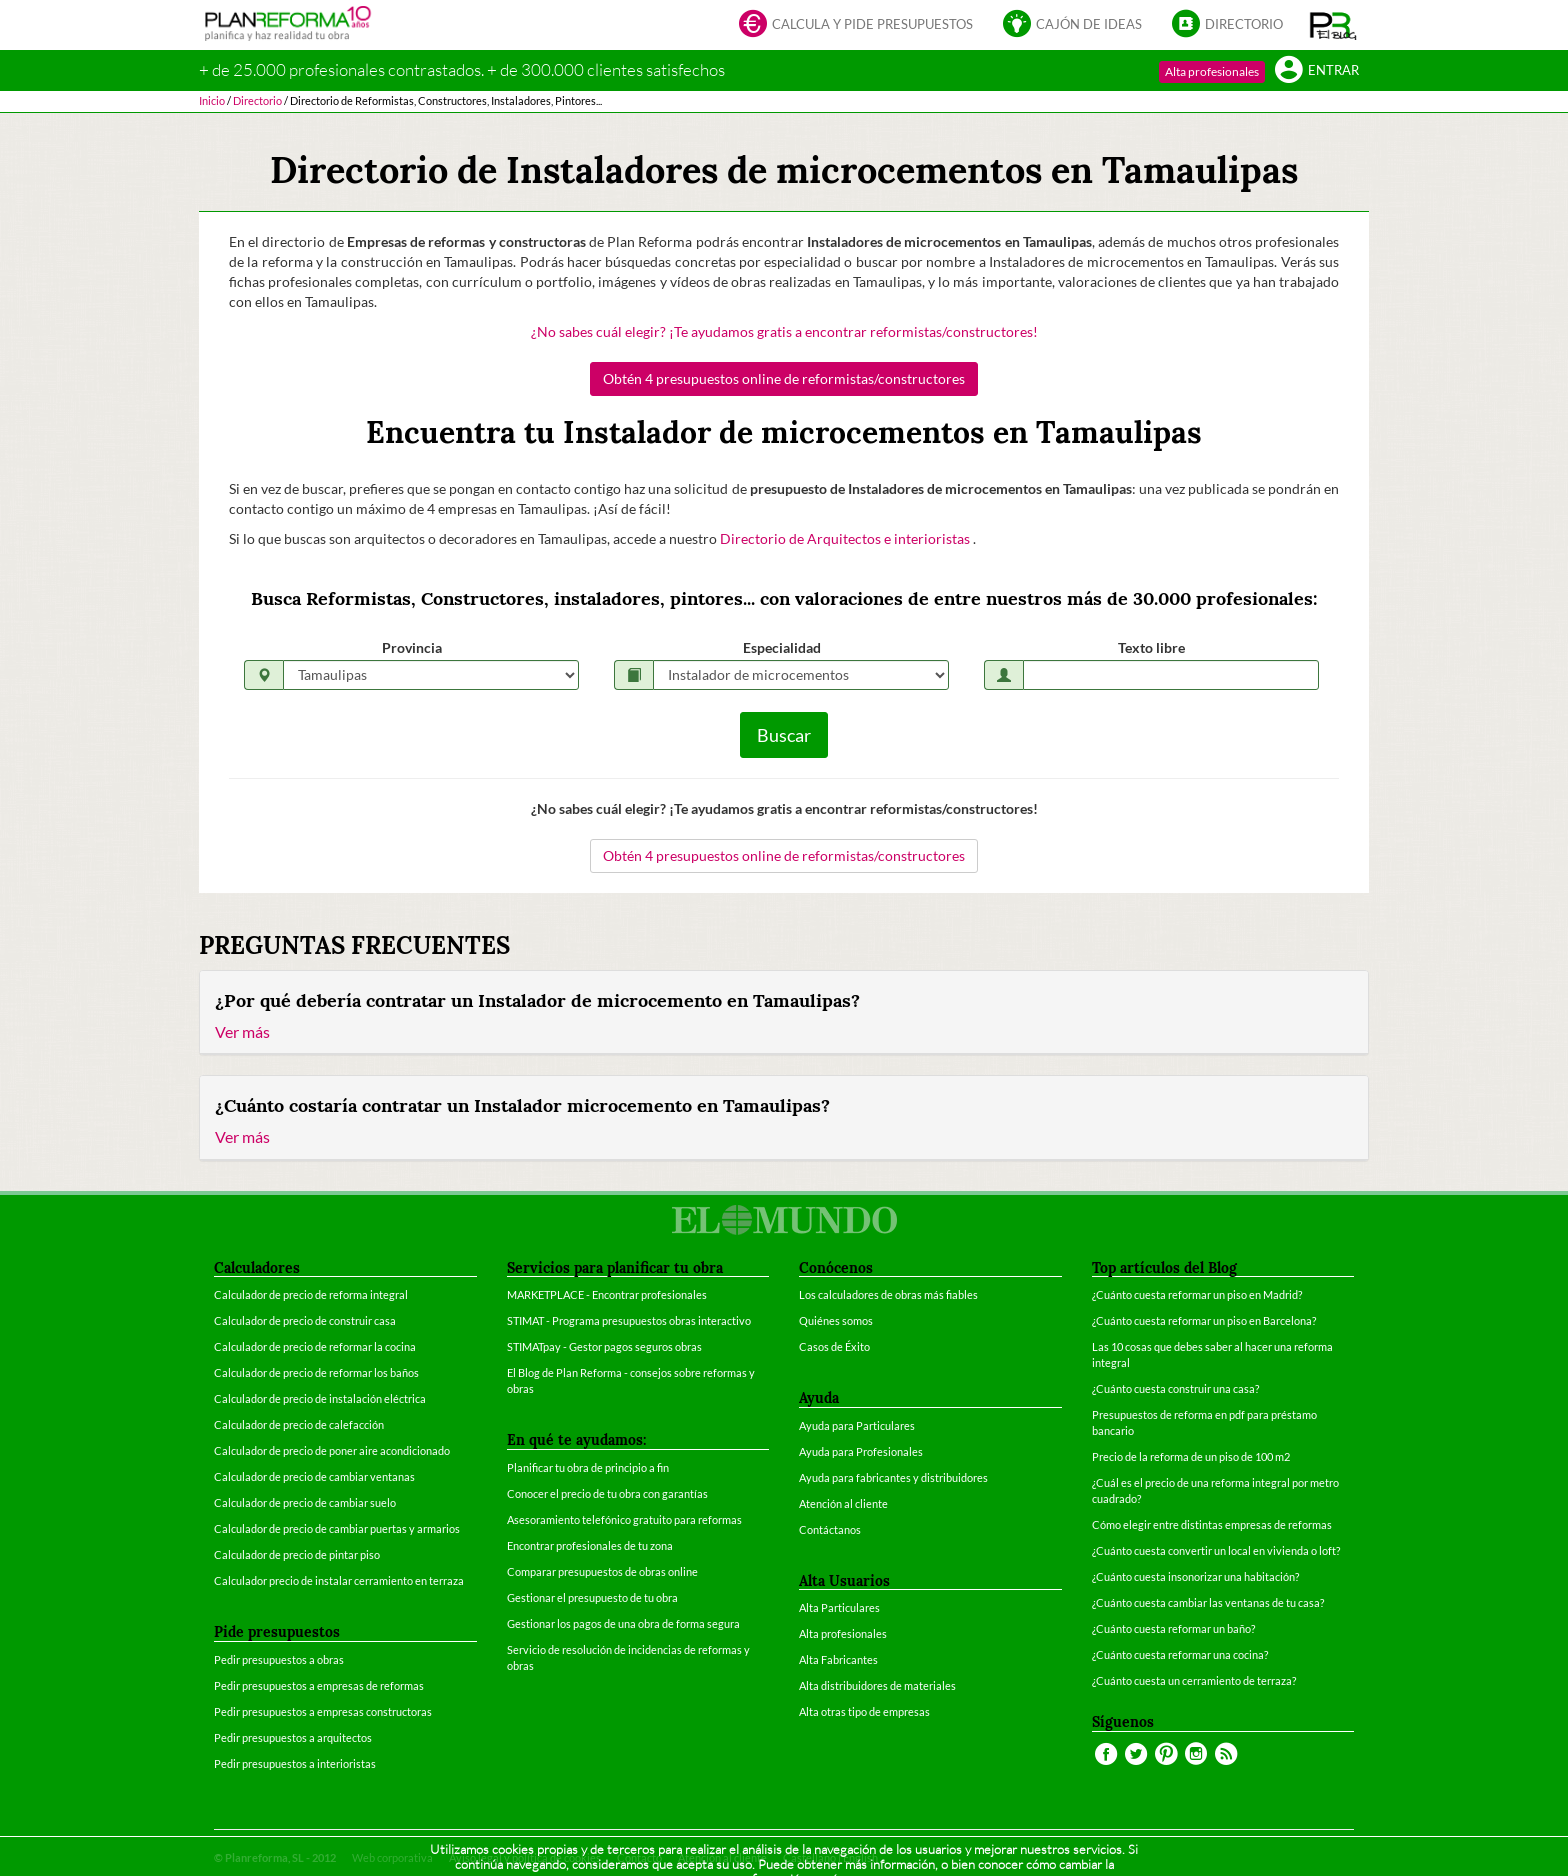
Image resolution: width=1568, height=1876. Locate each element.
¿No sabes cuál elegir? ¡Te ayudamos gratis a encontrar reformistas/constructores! (784, 331)
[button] (1333, 25)
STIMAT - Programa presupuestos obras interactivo (629, 1320)
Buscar (784, 735)
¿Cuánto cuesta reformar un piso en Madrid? (1197, 1294)
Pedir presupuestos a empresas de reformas (319, 1685)
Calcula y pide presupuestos (856, 25)
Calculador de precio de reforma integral (311, 1294)
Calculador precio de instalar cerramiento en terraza (339, 1580)
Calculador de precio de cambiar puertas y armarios (337, 1528)
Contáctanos (830, 1529)
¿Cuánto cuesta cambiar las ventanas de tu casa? (1208, 1602)
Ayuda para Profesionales (861, 1451)
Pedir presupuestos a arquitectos (293, 1737)
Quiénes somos (836, 1320)
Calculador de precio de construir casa (305, 1320)
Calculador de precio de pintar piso (297, 1554)
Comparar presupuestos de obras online (602, 1571)
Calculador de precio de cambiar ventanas (314, 1476)
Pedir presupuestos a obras (279, 1659)
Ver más (242, 1031)
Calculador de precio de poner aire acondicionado (332, 1450)
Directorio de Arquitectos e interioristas (846, 538)
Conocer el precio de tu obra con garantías (607, 1493)
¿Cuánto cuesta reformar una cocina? (1180, 1654)
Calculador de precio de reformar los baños (316, 1372)
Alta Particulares (839, 1607)
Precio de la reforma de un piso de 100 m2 (1191, 1456)
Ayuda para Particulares (857, 1425)
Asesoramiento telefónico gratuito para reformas (624, 1519)
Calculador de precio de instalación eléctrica (320, 1398)
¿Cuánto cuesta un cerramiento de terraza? (1194, 1680)
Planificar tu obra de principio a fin (588, 1467)
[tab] (784, 1013)
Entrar (1317, 71)
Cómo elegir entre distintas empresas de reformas (1212, 1524)
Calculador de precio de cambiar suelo (305, 1502)
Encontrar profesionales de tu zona (590, 1545)
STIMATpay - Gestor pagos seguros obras (604, 1346)
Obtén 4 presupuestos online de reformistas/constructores (784, 378)
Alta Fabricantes (838, 1659)
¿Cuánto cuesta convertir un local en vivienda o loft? (1216, 1550)
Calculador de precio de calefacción (299, 1424)
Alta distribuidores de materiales (877, 1685)
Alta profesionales (1212, 71)
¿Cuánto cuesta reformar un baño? (1173, 1628)
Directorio (1227, 25)
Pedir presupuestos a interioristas (295, 1763)
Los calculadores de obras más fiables (888, 1294)
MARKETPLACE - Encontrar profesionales (607, 1294)
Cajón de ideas (1072, 25)
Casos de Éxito (834, 1346)
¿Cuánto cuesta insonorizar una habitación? (1195, 1576)
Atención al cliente (843, 1503)
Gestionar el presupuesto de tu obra (592, 1597)
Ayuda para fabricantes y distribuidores (893, 1477)
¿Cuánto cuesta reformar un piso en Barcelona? (1204, 1320)
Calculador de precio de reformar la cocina (315, 1346)
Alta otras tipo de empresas (864, 1711)
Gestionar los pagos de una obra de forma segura (623, 1623)
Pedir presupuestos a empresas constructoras (323, 1711)
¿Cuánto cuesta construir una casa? (1175, 1388)
